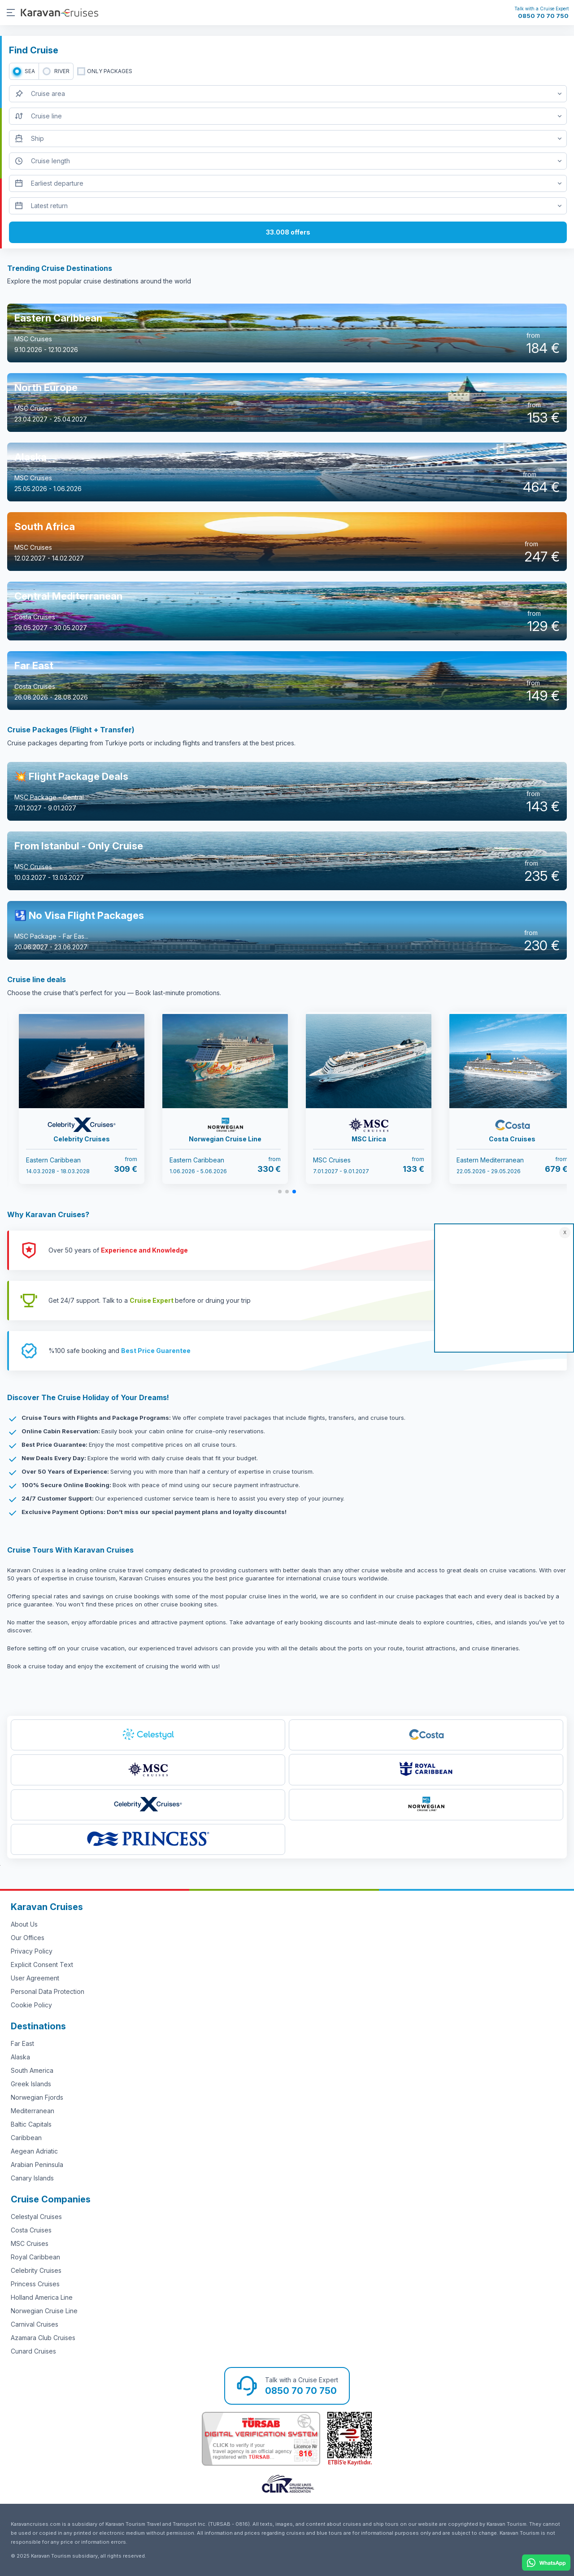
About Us (24, 1924)
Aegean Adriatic (34, 2151)
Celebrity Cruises (36, 2270)
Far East (22, 2043)
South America (32, 2070)
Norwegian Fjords (37, 2097)
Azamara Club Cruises (43, 2337)
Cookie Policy (31, 2005)
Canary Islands (32, 2178)
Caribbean (26, 2137)
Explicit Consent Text (42, 1964)
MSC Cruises (29, 2243)
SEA (30, 71)
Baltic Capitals (31, 2124)
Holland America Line (42, 2297)
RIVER (62, 71)
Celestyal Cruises (36, 2216)
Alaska (20, 2057)
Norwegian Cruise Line (44, 2311)
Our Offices (27, 1937)
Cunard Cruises (33, 2351)
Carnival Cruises (34, 2324)
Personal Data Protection (47, 1991)
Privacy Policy (31, 1951)
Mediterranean (32, 2111)
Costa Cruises (31, 2230)
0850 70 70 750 (543, 15)
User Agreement (35, 1978)
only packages (109, 71)
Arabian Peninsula (37, 2164)
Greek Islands (31, 2084)
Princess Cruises (35, 2284)
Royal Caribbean (35, 2257)
